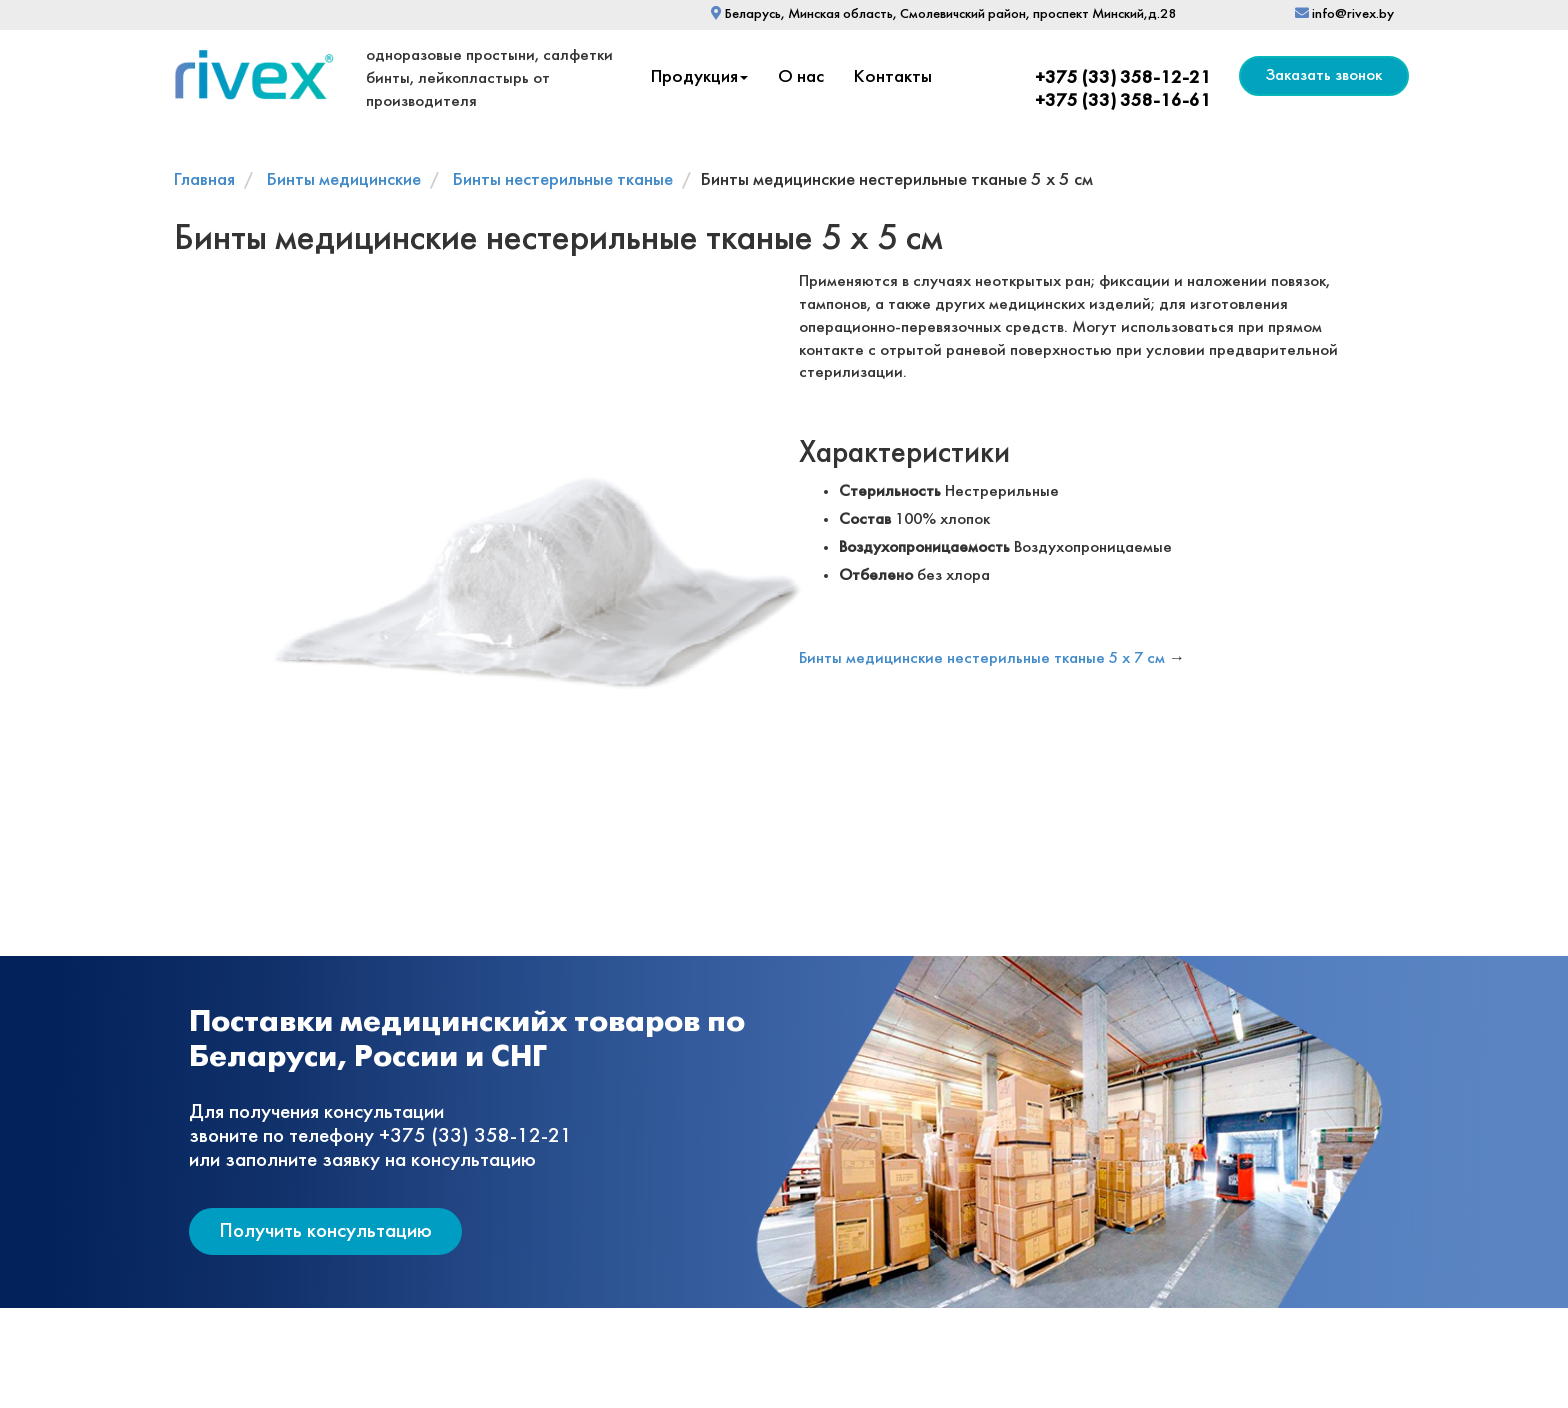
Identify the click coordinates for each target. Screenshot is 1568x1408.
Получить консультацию (325, 1231)
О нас (801, 77)
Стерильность (890, 491)
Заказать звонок (1324, 75)
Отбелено (876, 575)
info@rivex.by (1344, 14)
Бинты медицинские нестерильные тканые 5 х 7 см (982, 658)
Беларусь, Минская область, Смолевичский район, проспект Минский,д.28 (943, 14)
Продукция (699, 77)
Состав (865, 519)
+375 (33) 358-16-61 (1123, 101)
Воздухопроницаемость (924, 547)
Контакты (893, 77)
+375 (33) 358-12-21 (1123, 78)
